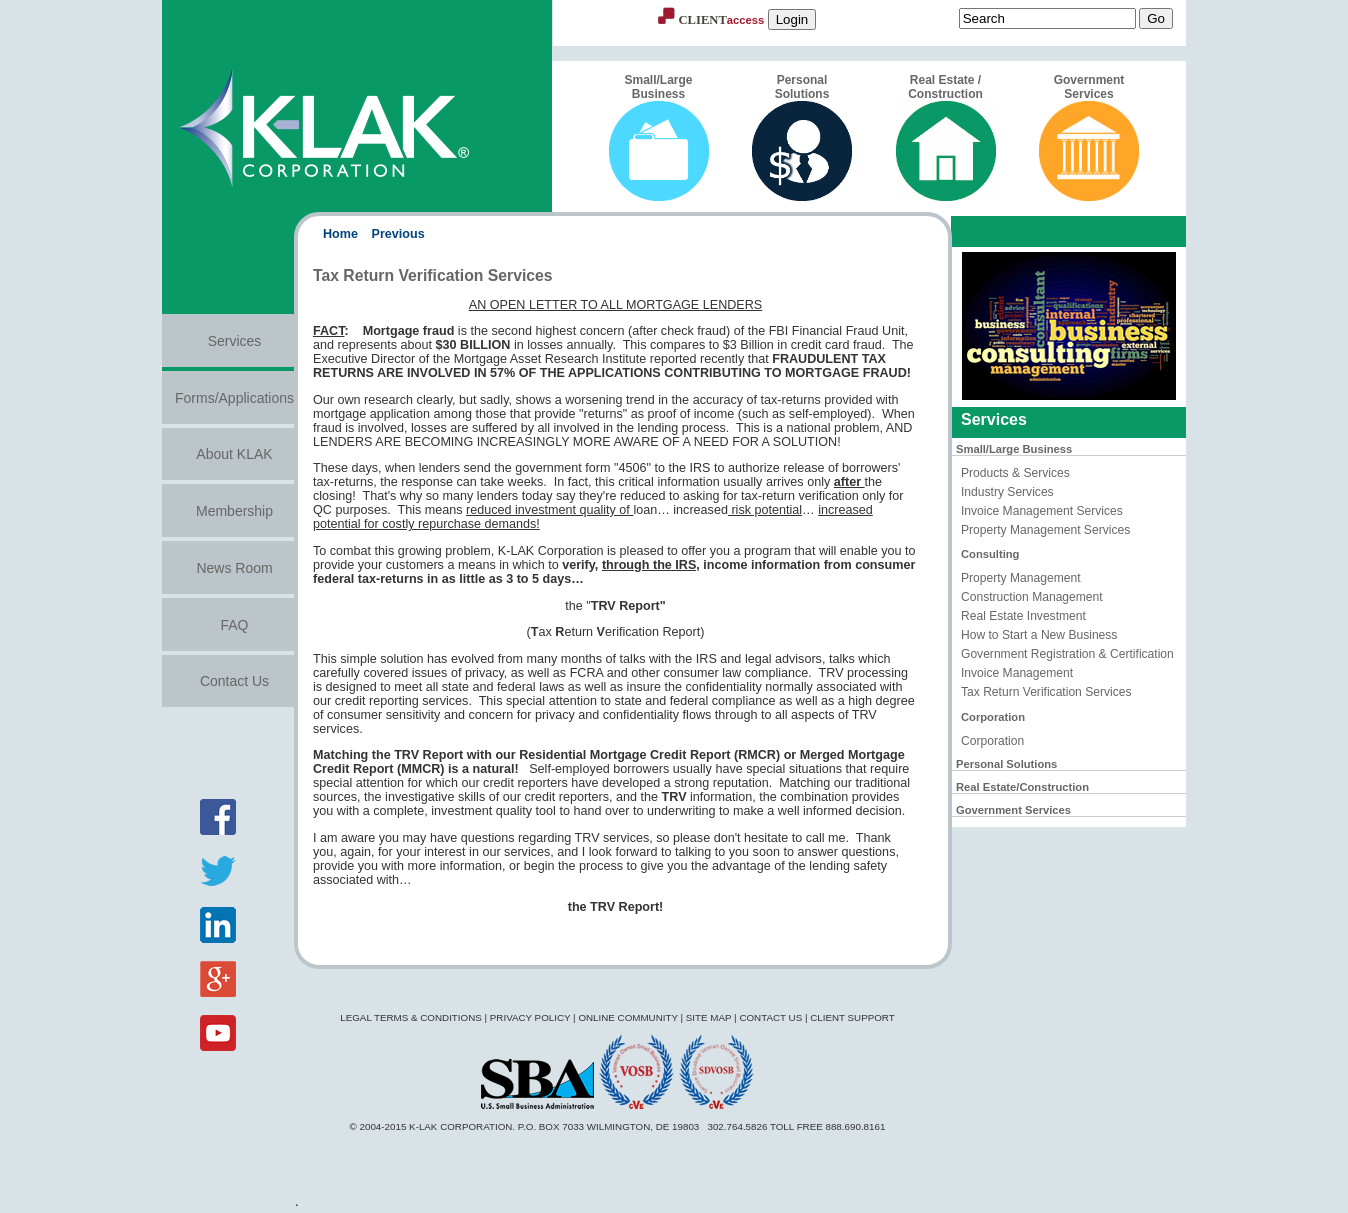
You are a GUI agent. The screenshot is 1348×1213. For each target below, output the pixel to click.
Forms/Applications (234, 398)
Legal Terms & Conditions (411, 1017)
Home (340, 234)
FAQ (234, 625)
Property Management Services (1045, 530)
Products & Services (1015, 473)
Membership (234, 511)
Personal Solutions (802, 137)
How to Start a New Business (1039, 635)
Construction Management (1032, 597)
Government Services (1089, 137)
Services (235, 341)
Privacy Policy (530, 1017)
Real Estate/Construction (1022, 787)
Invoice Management (1017, 673)
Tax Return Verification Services (1046, 692)
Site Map (709, 1017)
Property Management (1021, 578)
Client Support (852, 1017)
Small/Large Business (659, 137)
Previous (398, 234)
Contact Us (234, 681)
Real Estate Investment (1023, 616)
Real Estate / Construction (946, 137)
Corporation (992, 741)
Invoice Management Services (1042, 511)
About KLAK (234, 454)
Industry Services (1007, 492)
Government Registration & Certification (1067, 654)
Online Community (627, 1017)
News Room (234, 568)
